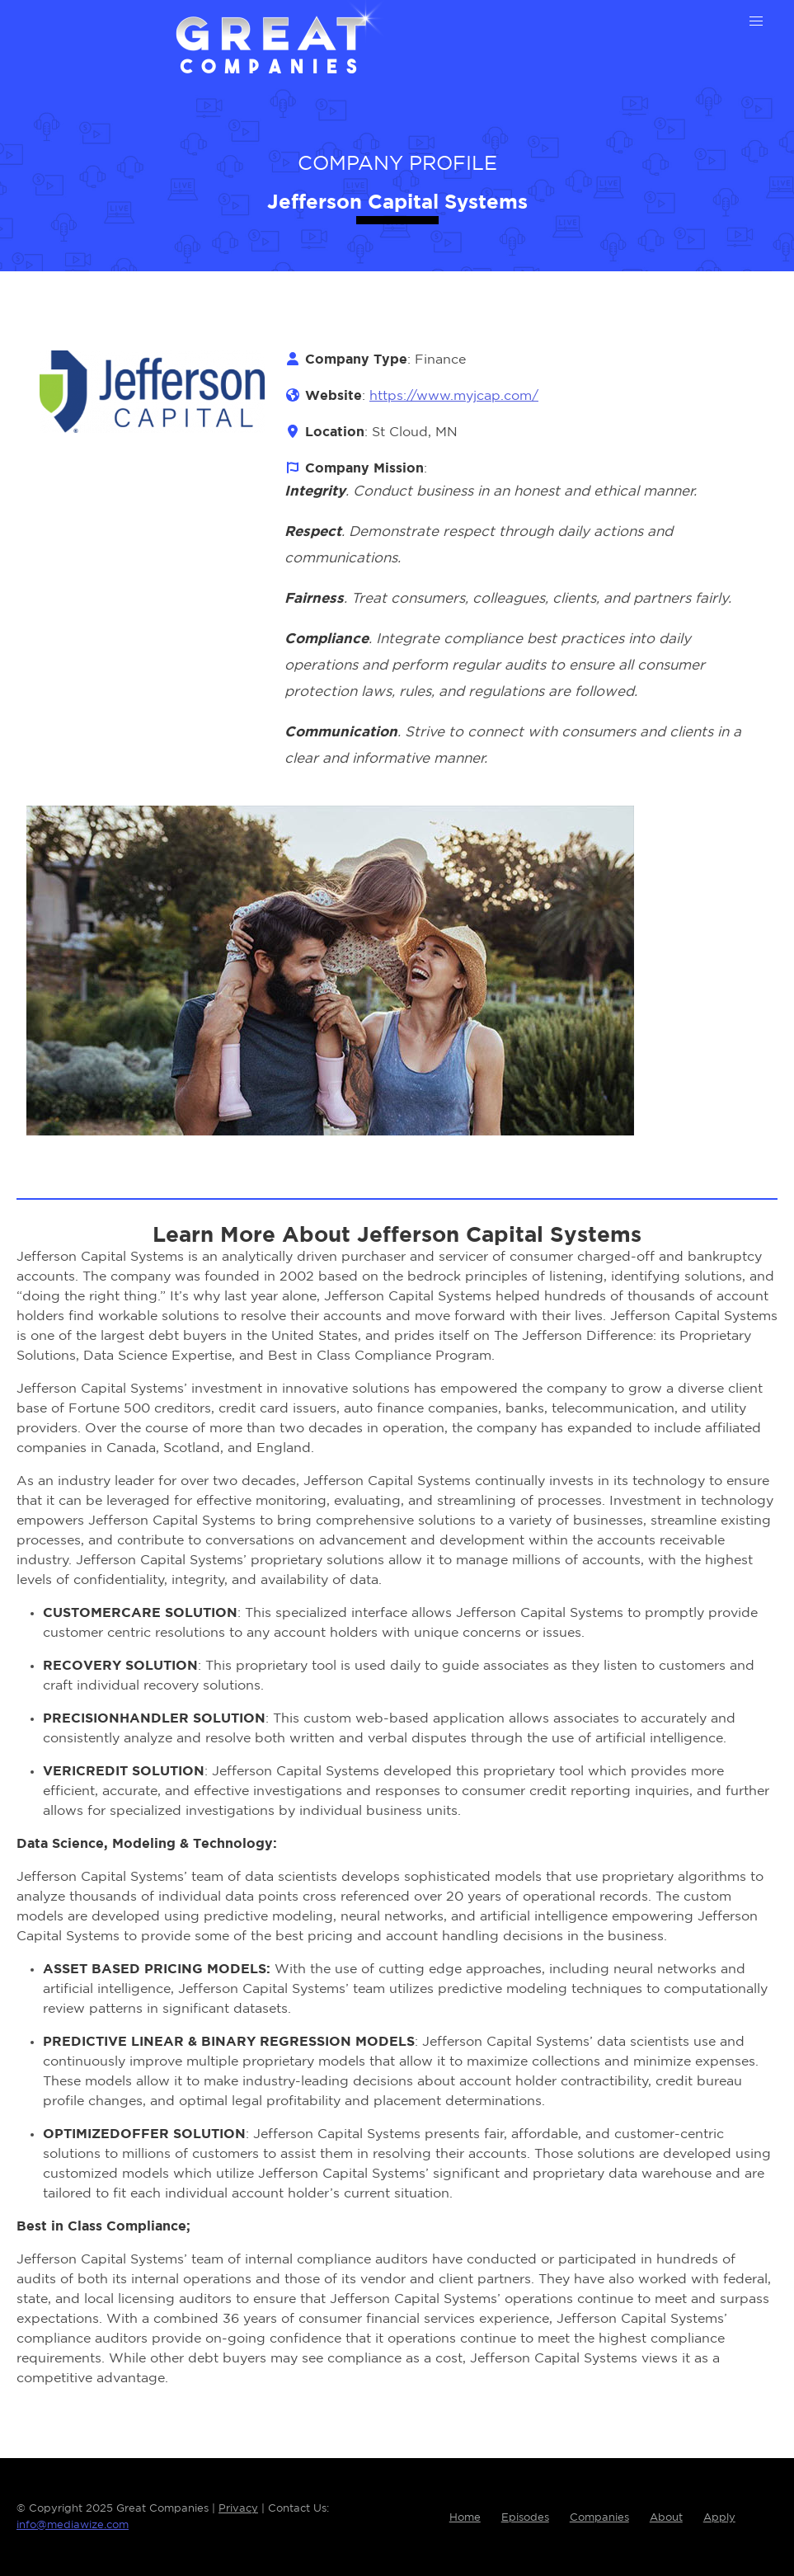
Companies (599, 2517)
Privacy (238, 2508)
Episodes (525, 2517)
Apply (719, 2517)
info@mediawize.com (72, 2525)
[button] (756, 21)
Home (465, 2517)
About (666, 2517)
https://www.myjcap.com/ (453, 396)
